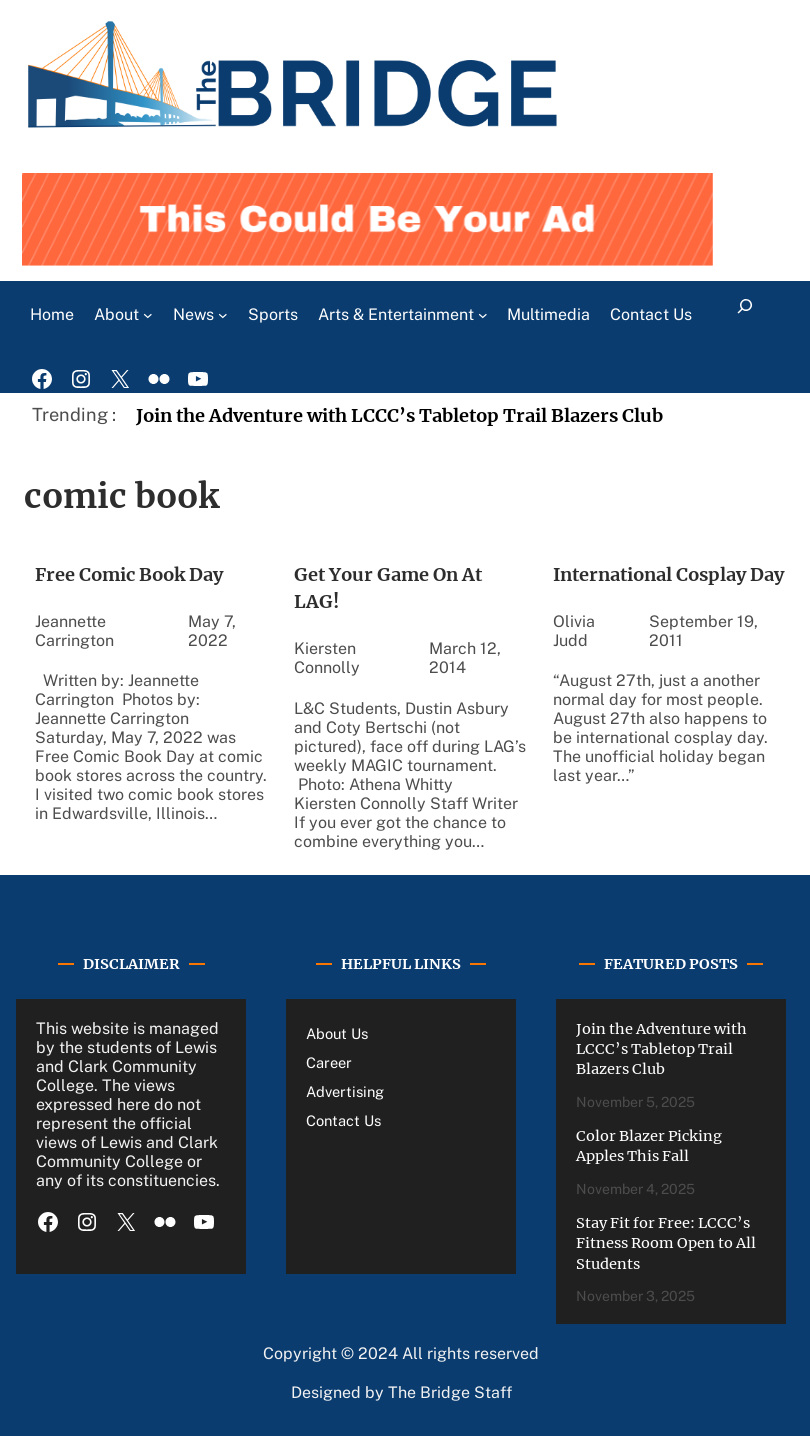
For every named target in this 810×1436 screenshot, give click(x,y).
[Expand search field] (744, 315)
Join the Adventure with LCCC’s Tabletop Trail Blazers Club (399, 415)
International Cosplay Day (668, 574)
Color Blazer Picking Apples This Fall (649, 1146)
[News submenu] (223, 315)
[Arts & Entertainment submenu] (483, 315)
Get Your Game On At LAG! (388, 588)
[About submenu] (148, 315)
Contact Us (343, 1120)
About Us (337, 1033)
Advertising (345, 1091)
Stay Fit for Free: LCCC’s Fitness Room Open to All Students (666, 1243)
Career (329, 1062)
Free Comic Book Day (129, 574)
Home (52, 314)
